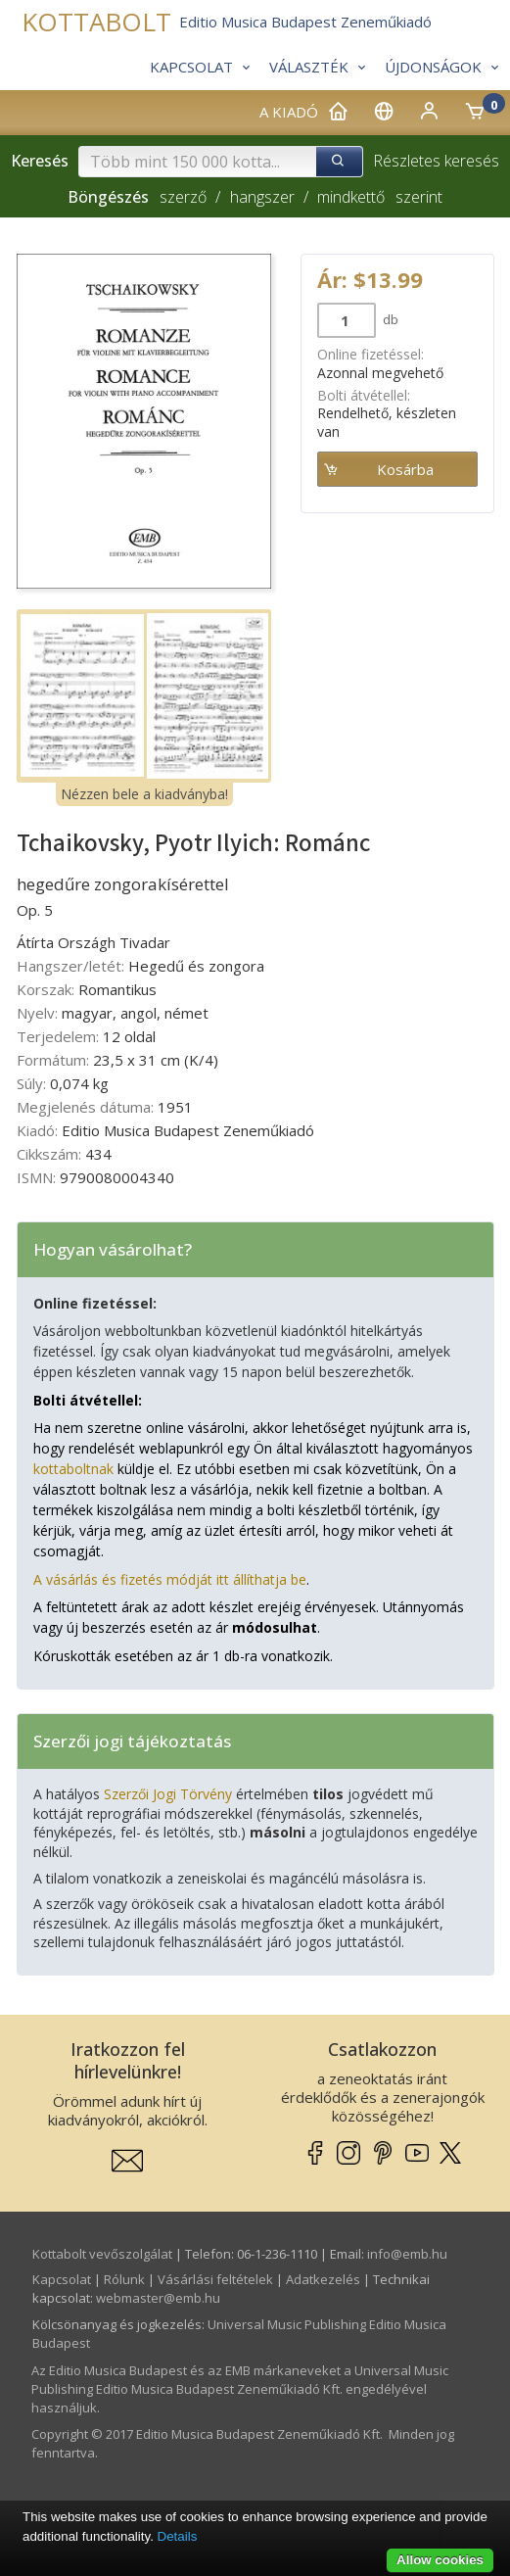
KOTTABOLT (96, 22)
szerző (183, 197)
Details (178, 2536)
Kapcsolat (61, 2279)
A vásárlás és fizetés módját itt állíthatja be (169, 1579)
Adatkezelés (323, 2279)
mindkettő (351, 197)
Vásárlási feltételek (215, 2279)
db (389, 319)
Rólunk (124, 2279)
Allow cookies (440, 2559)
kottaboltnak (73, 1468)
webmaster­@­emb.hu (158, 2298)
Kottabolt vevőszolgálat (102, 2254)
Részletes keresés (436, 160)
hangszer (262, 197)
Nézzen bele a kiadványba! (144, 794)
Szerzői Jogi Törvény (168, 1794)
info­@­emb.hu (407, 2254)
